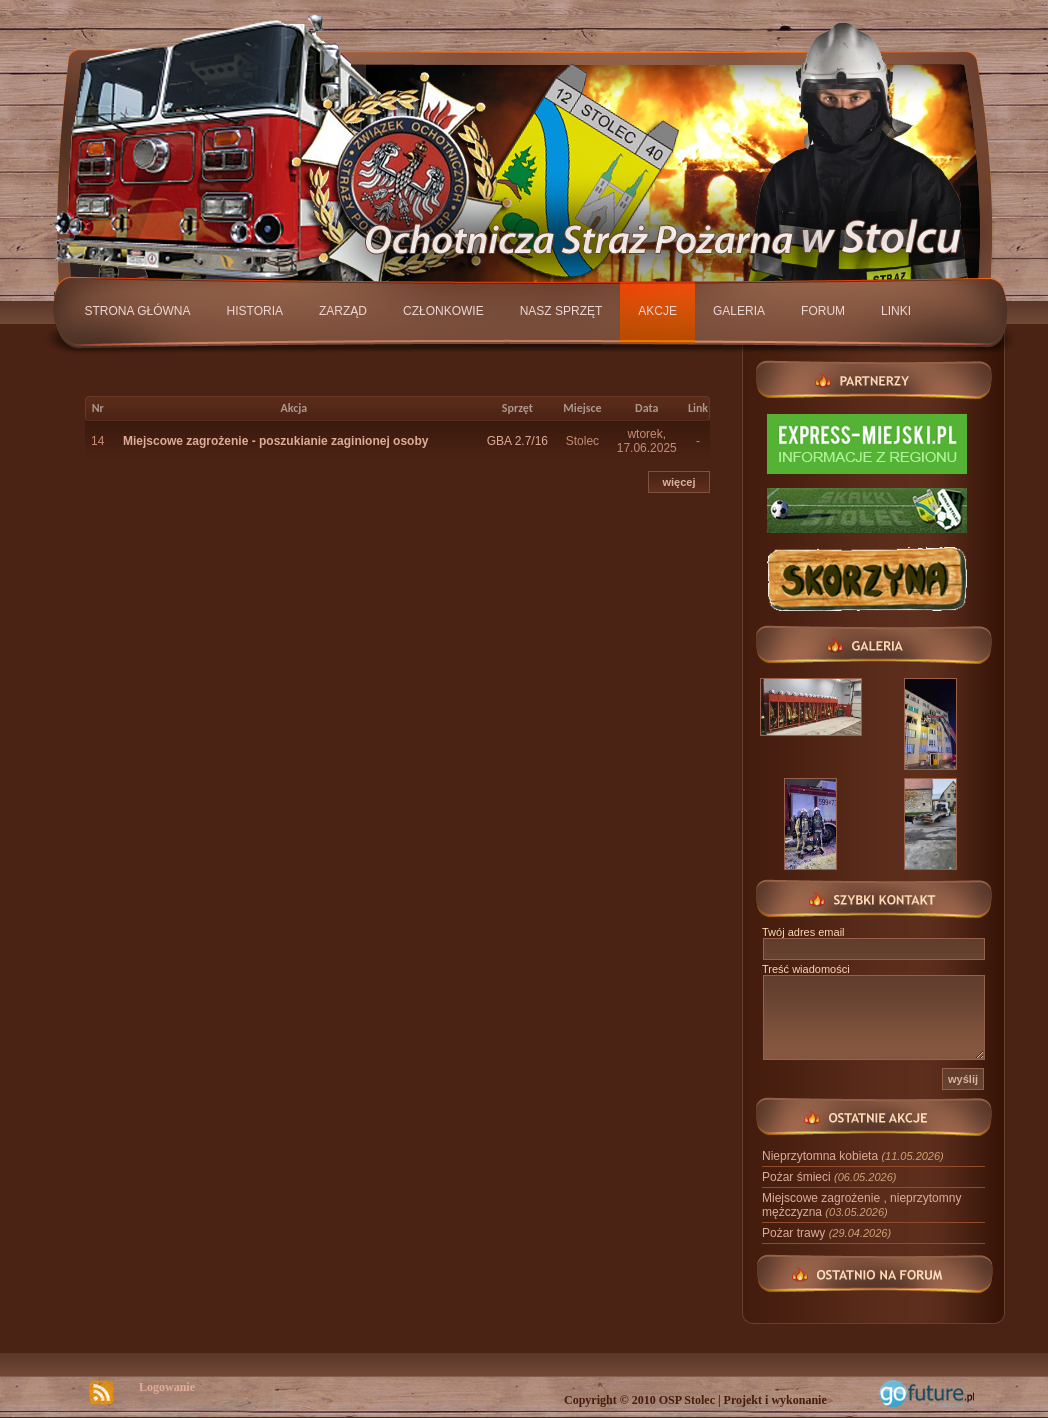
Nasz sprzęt (561, 311)
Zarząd (343, 311)
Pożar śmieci (829, 1177)
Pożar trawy (826, 1233)
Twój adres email (803, 932)
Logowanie (167, 1387)
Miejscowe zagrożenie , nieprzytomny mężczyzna (861, 1205)
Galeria (739, 311)
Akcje (657, 311)
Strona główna (138, 311)
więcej (678, 482)
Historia (255, 311)
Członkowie (443, 311)
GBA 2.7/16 (517, 441)
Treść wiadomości (806, 969)
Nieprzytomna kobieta (853, 1156)
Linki (896, 311)
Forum (823, 311)
